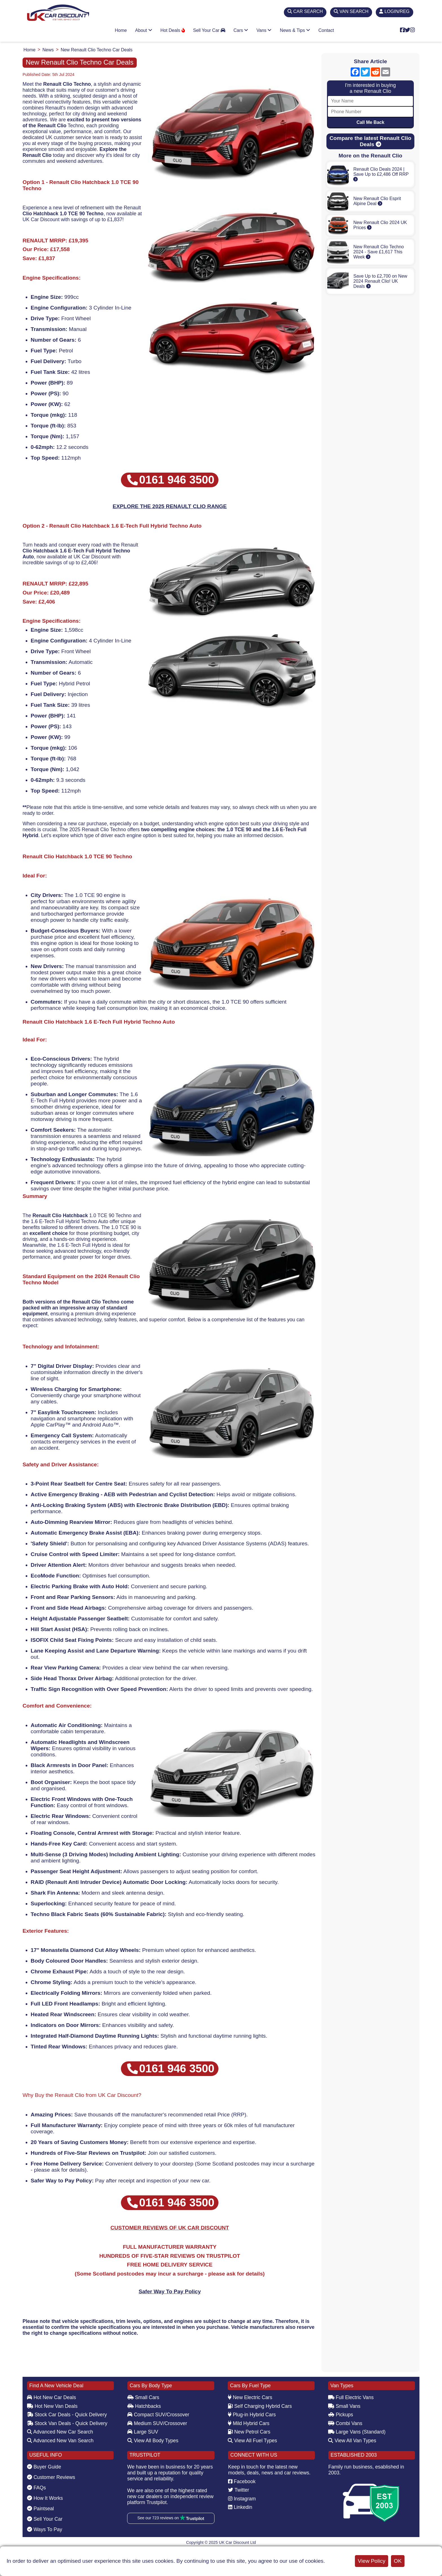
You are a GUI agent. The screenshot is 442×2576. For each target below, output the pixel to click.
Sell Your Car (209, 30)
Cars (240, 30)
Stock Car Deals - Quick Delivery (67, 2414)
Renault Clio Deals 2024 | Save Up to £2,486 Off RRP (380, 174)
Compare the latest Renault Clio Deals (370, 141)
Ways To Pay (44, 2529)
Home (121, 30)
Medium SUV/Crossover (157, 2423)
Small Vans (344, 2406)
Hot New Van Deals (52, 2406)
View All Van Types (352, 2440)
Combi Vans (345, 2423)
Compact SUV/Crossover (158, 2414)
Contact (326, 30)
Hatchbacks (144, 2406)
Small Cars (143, 2397)
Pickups (340, 2414)
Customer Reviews (51, 2477)
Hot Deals (172, 30)
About (143, 30)
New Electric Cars (250, 2397)
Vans (264, 30)
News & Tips (295, 30)
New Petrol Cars (249, 2432)
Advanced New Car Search (60, 2432)
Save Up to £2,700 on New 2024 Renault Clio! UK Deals (380, 281)
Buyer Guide (44, 2467)
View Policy (371, 2561)
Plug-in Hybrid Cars (252, 2414)
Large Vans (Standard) (357, 2432)
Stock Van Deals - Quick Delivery (67, 2423)
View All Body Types (152, 2440)
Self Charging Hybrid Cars (260, 2406)
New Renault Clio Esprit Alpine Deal (377, 201)
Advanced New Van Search (60, 2440)
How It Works (45, 2498)
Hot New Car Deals (51, 2397)
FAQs (36, 2488)
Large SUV (142, 2432)
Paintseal (40, 2508)
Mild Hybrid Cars (248, 2423)
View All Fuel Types (252, 2440)
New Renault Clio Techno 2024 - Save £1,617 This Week (378, 251)
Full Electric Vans (351, 2397)
